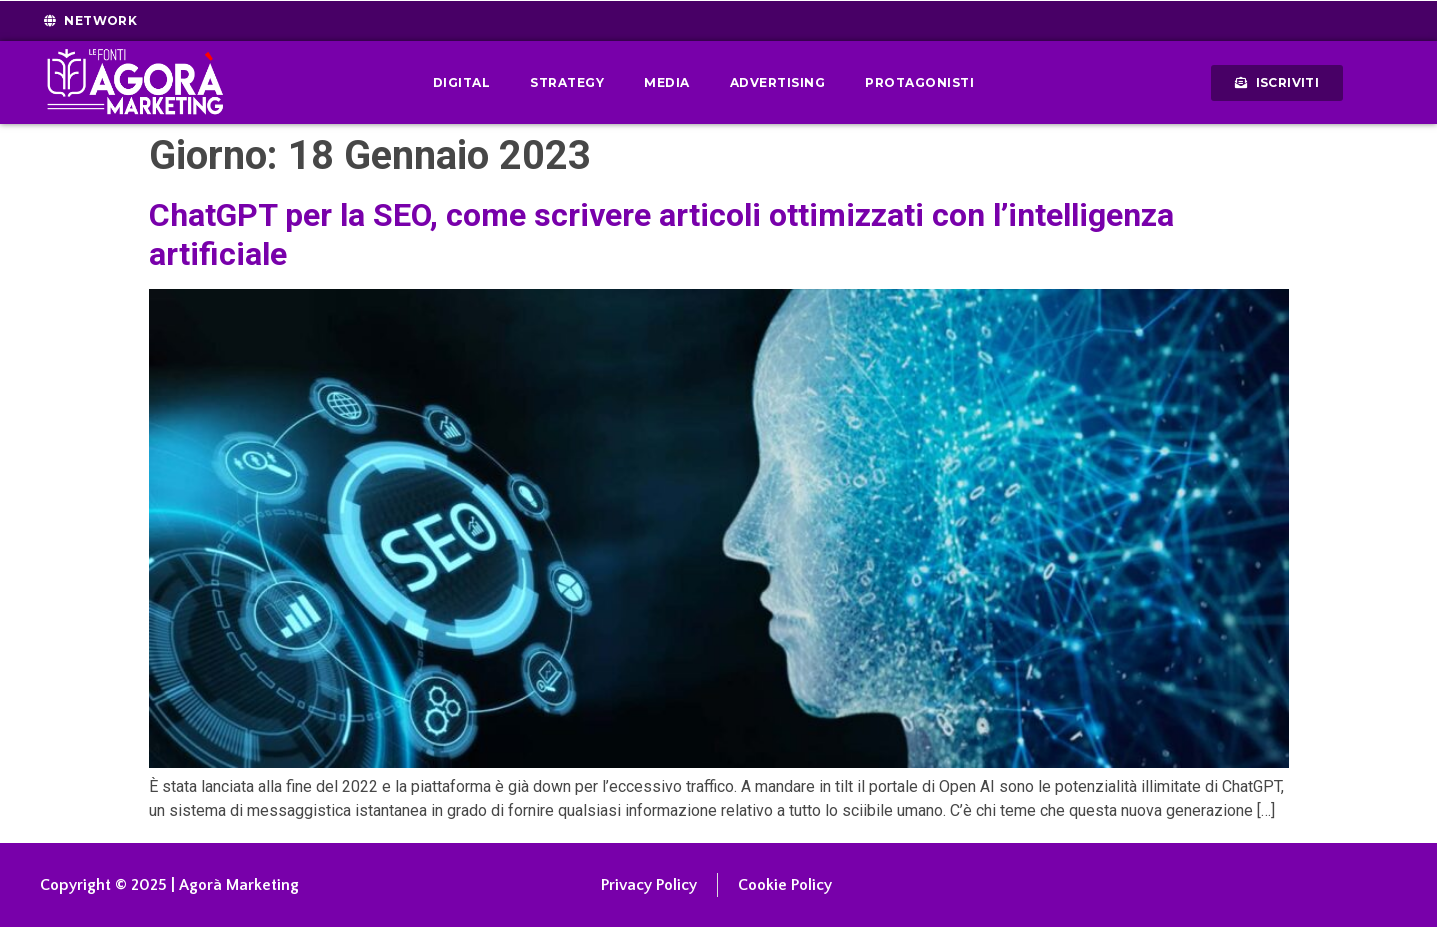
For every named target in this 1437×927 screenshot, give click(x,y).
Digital (462, 82)
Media (667, 82)
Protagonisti (919, 82)
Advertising (778, 82)
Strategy (567, 82)
